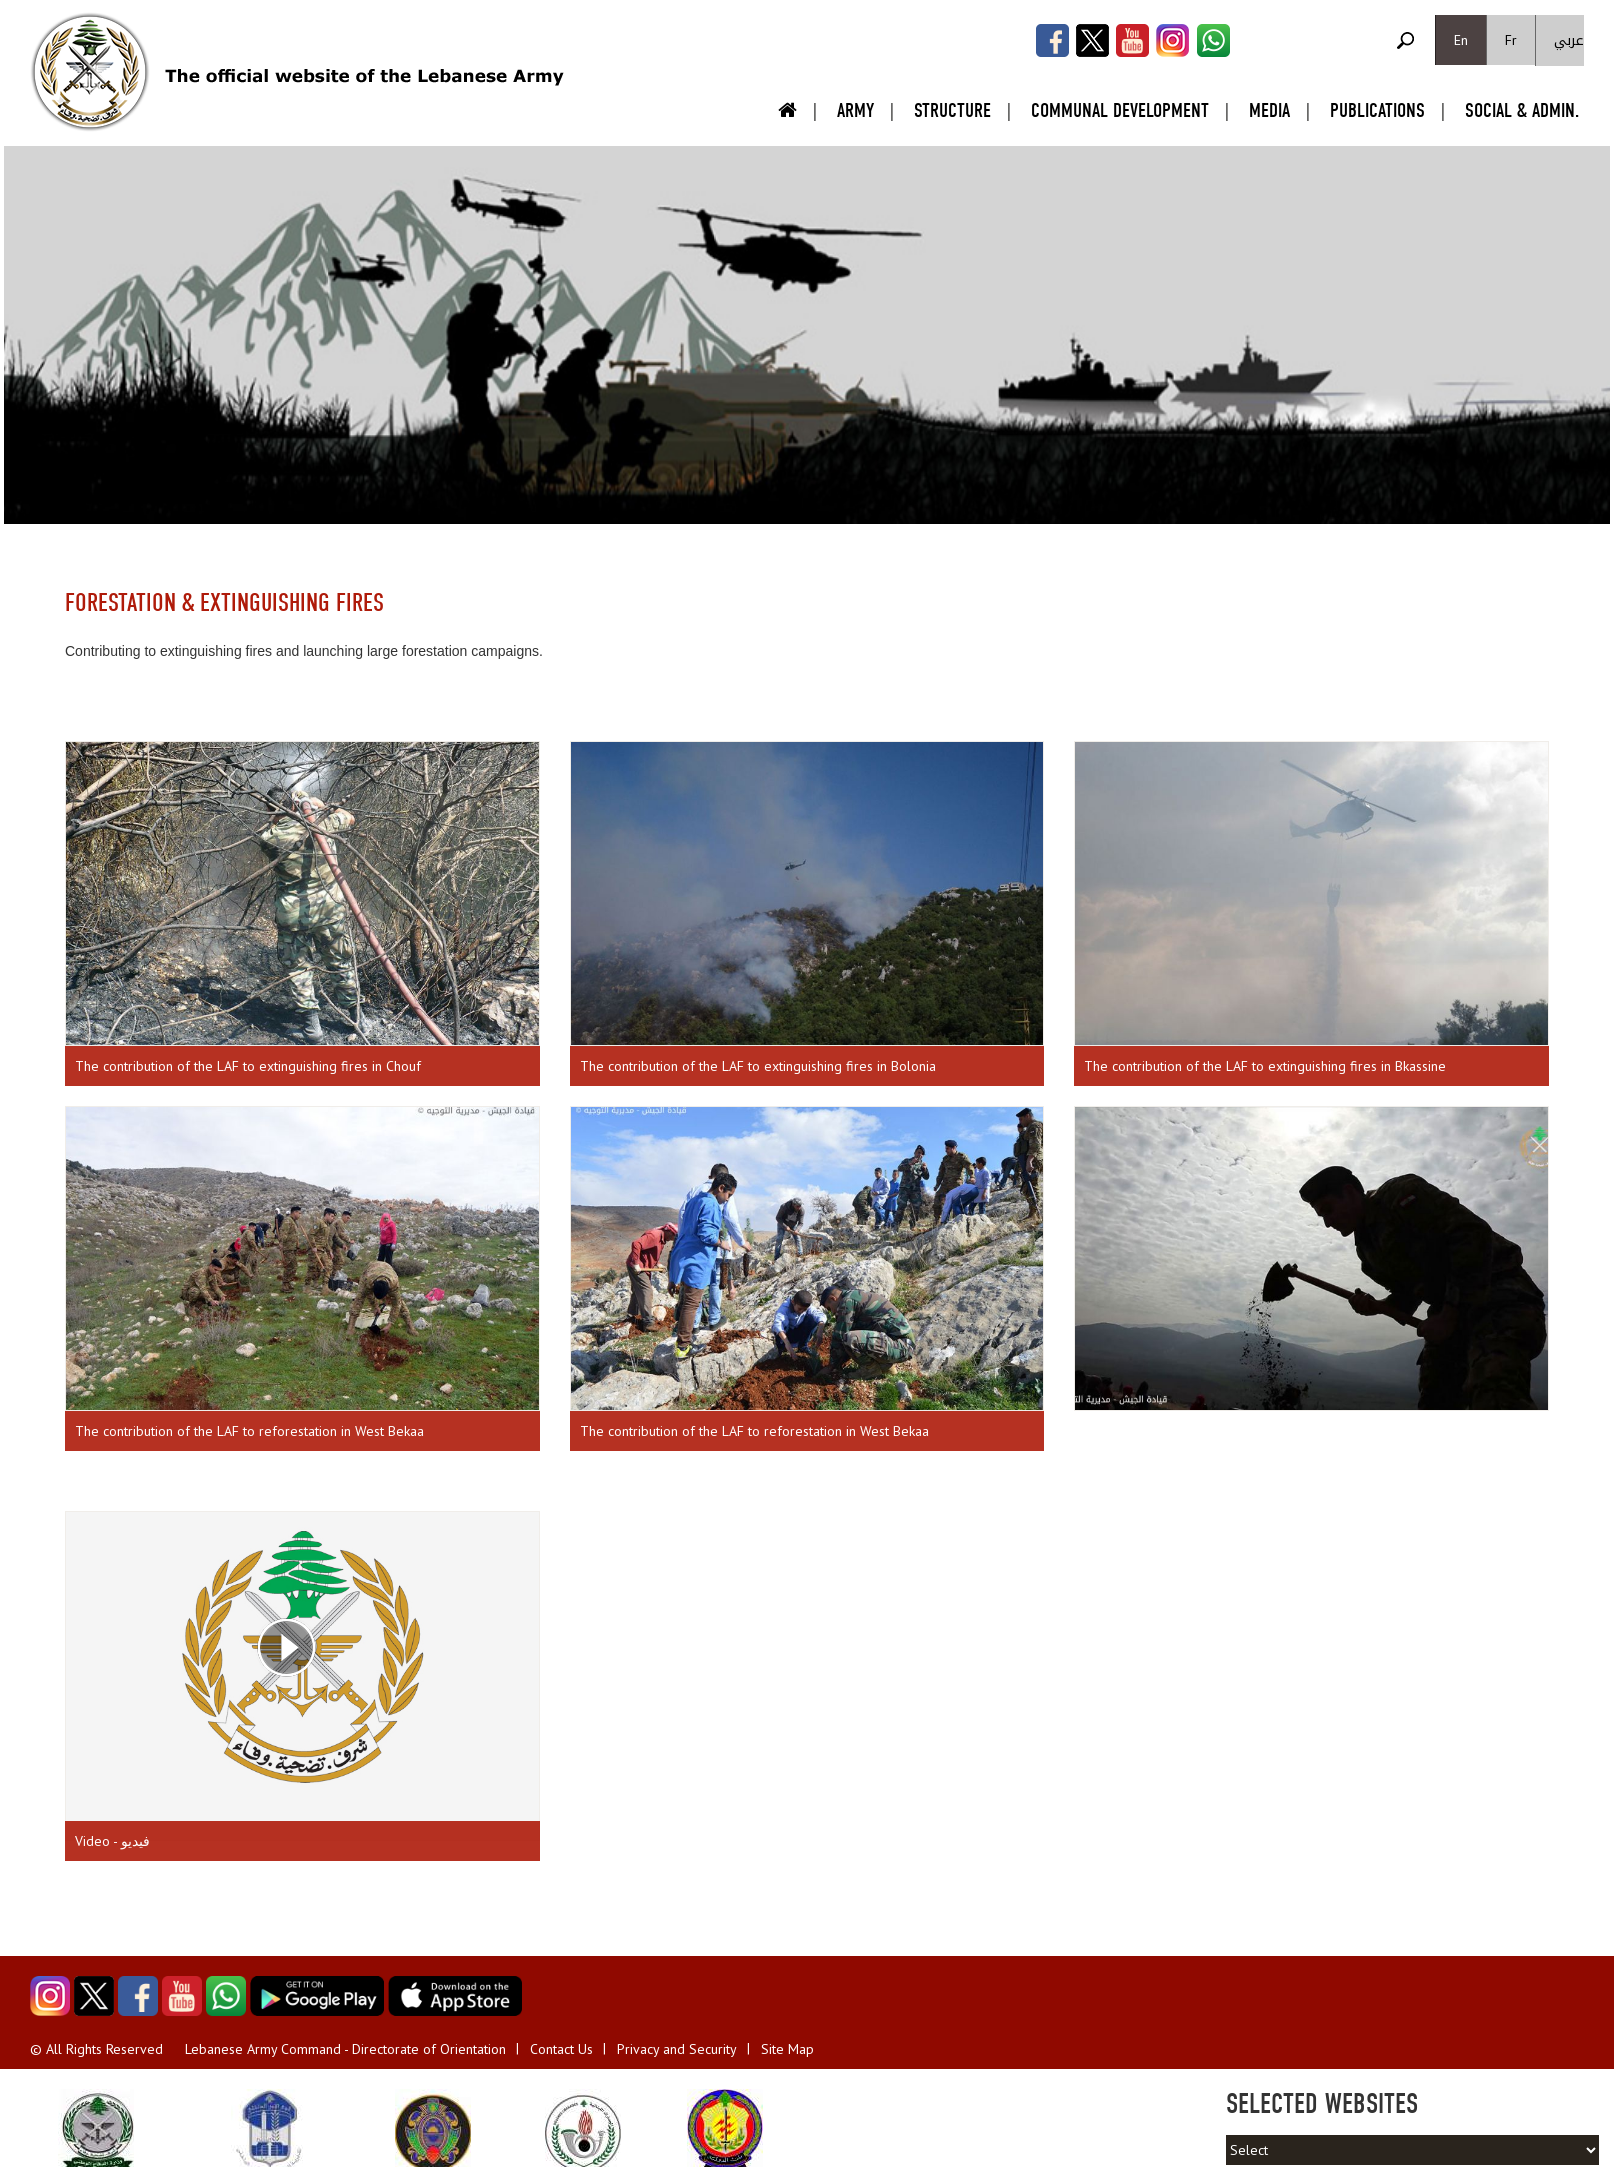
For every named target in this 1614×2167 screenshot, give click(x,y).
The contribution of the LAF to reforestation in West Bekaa (249, 1431)
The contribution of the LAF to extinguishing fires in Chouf (248, 1066)
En (1461, 40)
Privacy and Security (677, 2049)
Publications (1377, 110)
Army (855, 110)
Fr (1511, 40)
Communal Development (1120, 110)
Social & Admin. (1522, 110)
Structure (952, 110)
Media (1269, 110)
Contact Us (561, 2049)
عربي (1569, 40)
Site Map (787, 2049)
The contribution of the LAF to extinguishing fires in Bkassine (1265, 1066)
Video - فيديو (112, 1841)
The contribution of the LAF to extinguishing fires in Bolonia (758, 1066)
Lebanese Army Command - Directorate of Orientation (345, 2049)
